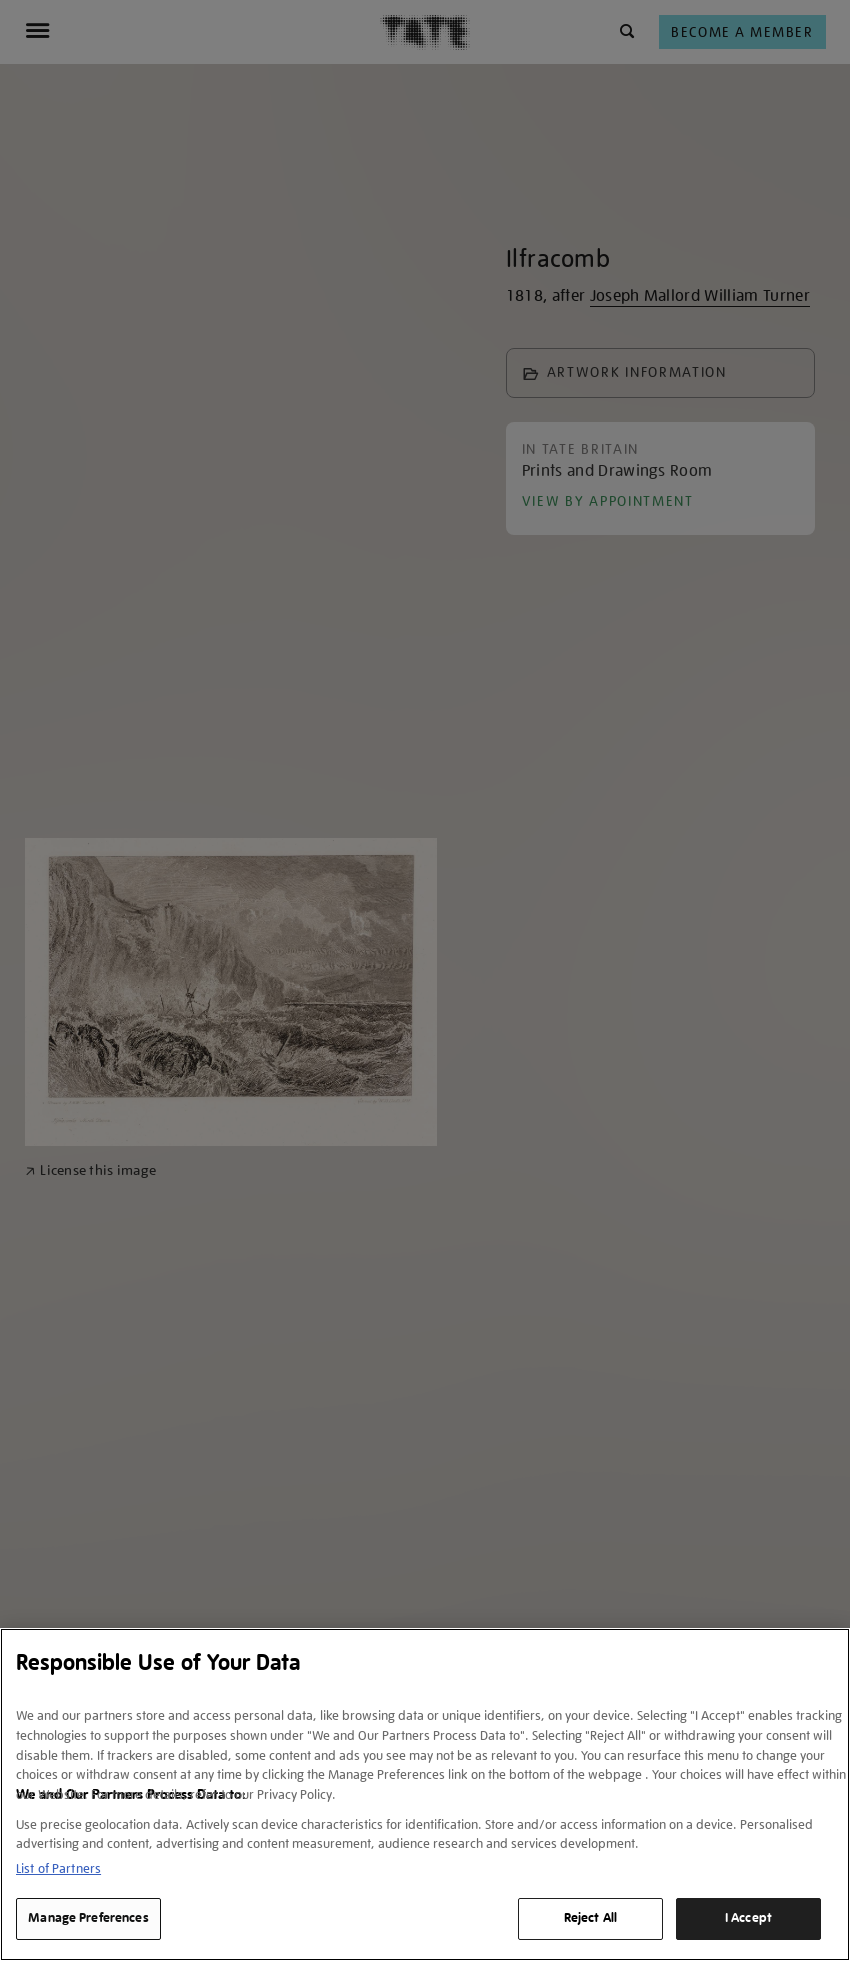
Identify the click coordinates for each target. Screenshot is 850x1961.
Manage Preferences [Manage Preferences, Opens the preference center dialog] (88, 1918)
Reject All (590, 1918)
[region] (425, 1794)
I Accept (748, 1918)
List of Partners (58, 1868)
